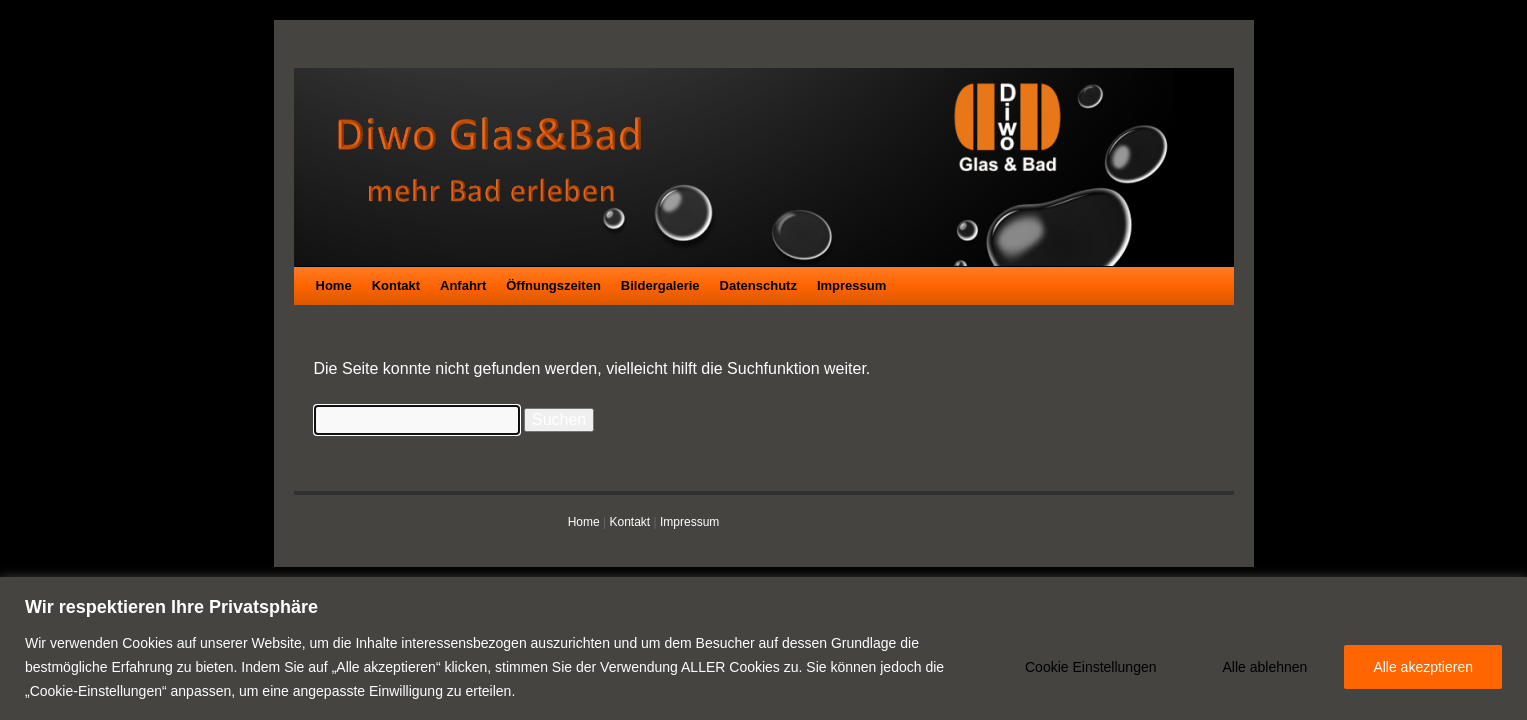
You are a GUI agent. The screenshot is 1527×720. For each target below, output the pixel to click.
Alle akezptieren (1423, 667)
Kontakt (396, 285)
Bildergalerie (660, 285)
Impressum (851, 285)
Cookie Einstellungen (1091, 667)
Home (334, 285)
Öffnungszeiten (553, 285)
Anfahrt (463, 285)
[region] (763, 648)
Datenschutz (758, 285)
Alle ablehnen (1265, 667)
